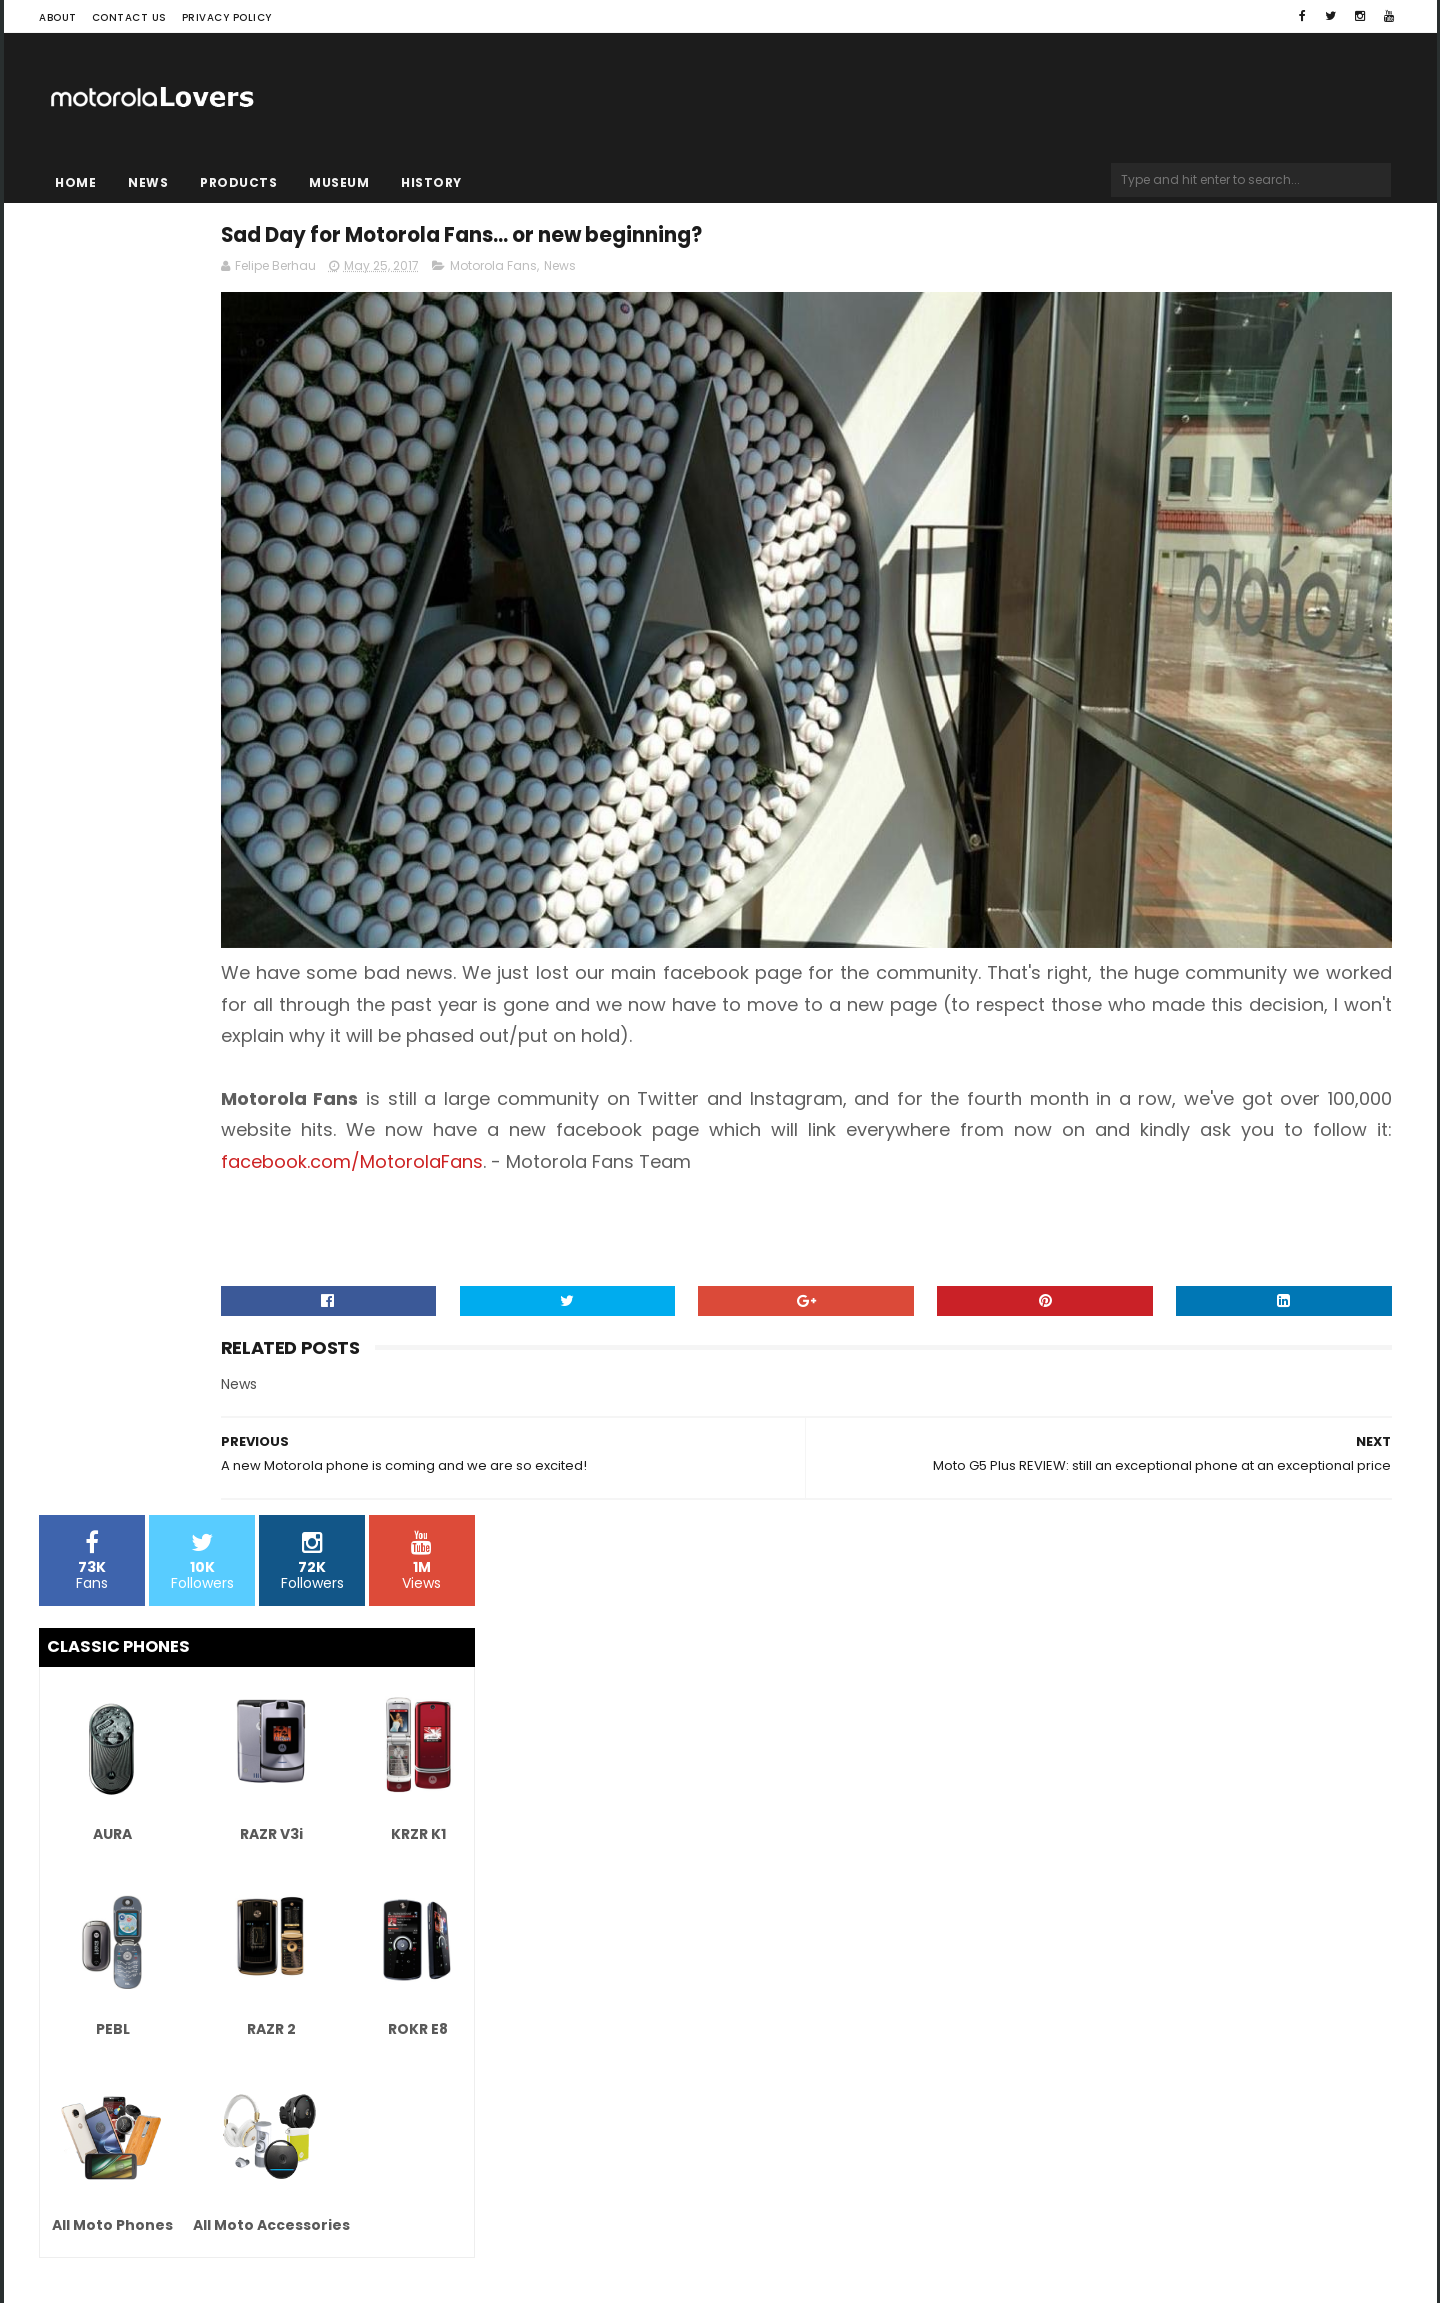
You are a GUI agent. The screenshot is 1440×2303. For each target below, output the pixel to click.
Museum (339, 182)
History (431, 182)
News (148, 182)
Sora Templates (165, 2228)
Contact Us (129, 17)
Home (75, 182)
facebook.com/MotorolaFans (1148, 1032)
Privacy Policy (227, 17)
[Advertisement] (257, 1121)
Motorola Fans (788, 276)
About (58, 17)
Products (238, 182)
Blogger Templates (294, 2228)
